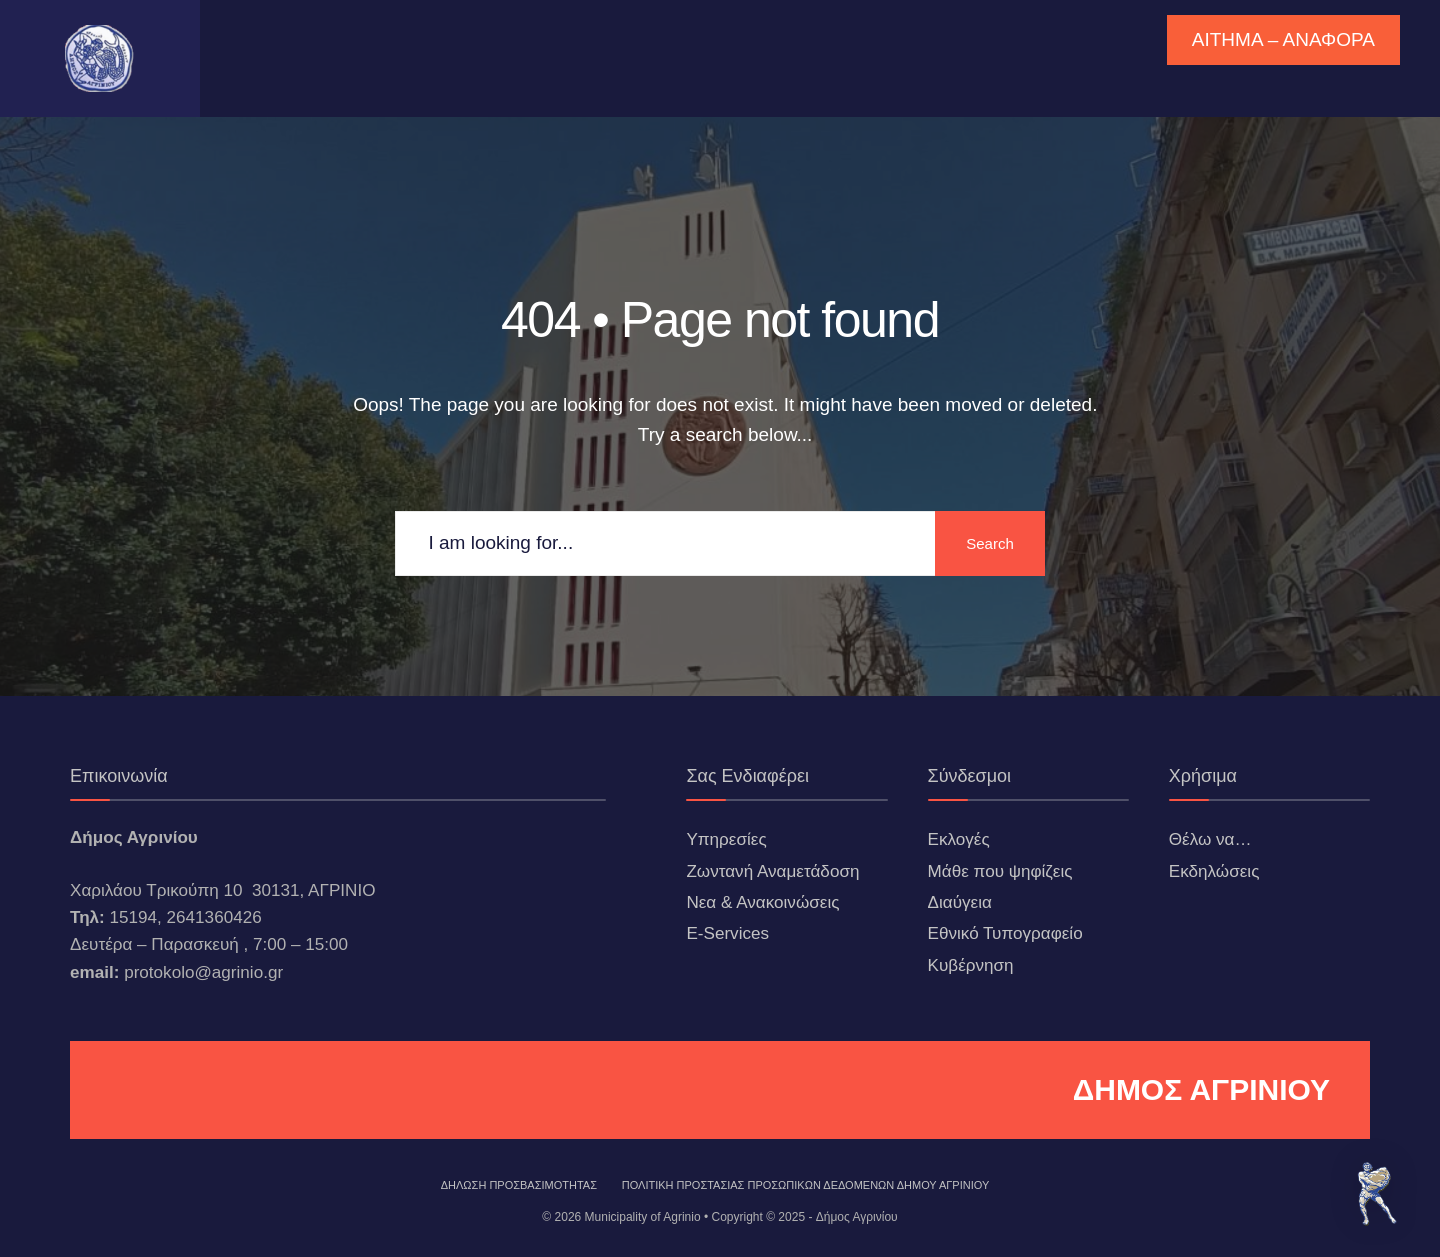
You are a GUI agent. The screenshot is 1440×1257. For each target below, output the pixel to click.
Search (990, 543)
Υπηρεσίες (726, 839)
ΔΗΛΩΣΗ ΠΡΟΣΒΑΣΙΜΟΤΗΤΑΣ (519, 1185)
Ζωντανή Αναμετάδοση (772, 871)
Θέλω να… (1210, 839)
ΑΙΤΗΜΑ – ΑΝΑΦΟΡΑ (1283, 39)
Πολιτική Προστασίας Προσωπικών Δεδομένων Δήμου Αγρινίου (806, 1185)
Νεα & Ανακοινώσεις (762, 902)
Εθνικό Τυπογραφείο (1005, 933)
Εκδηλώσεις (1214, 871)
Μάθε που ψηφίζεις (1000, 871)
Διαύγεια (960, 902)
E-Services (727, 933)
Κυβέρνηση (971, 965)
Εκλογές (959, 839)
